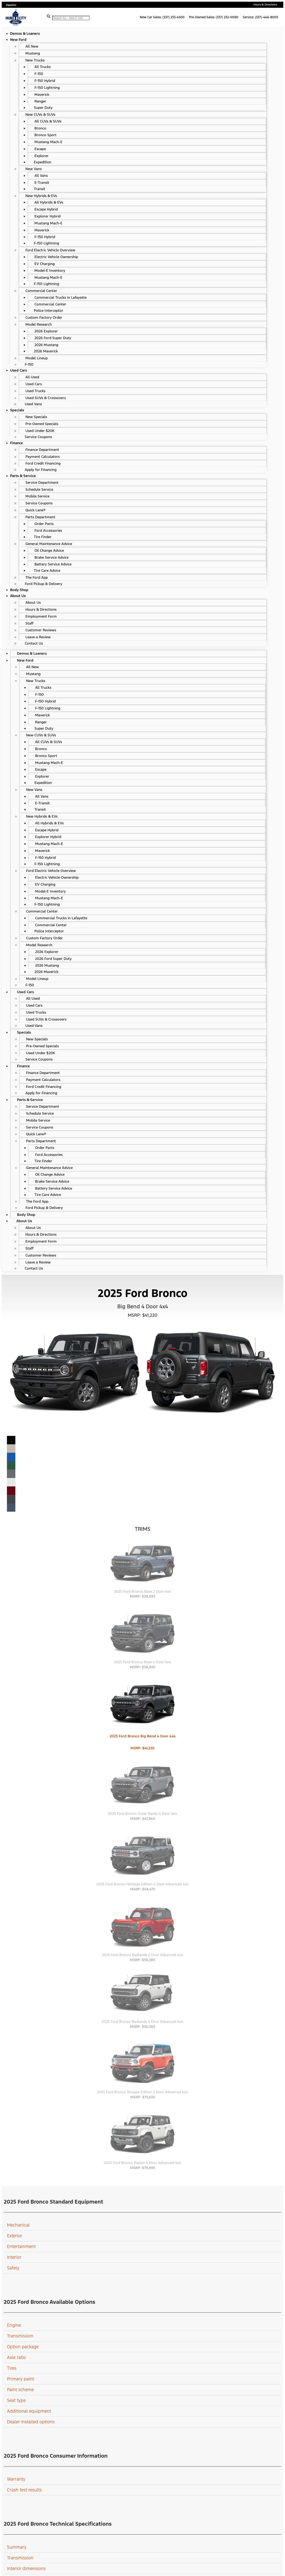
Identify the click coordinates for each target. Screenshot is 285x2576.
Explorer (41, 155)
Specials (17, 410)
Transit (39, 189)
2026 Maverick (46, 351)
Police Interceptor (48, 310)
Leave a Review (38, 637)
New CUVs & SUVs (40, 114)
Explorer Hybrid (47, 216)
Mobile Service (37, 496)
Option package (23, 2346)
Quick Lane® (35, 510)
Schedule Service (39, 489)
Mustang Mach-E (48, 142)
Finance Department (42, 449)
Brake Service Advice (51, 557)
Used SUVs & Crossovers (45, 398)
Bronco (40, 128)
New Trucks (35, 60)
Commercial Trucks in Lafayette (60, 297)
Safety (13, 2268)
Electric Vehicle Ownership (56, 257)
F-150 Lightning (47, 87)
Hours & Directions (41, 609)
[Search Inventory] (71, 18)
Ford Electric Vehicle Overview (50, 250)
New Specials (36, 416)
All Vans (41, 175)
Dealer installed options (31, 2422)
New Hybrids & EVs (41, 195)
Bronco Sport (45, 135)
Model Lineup (36, 358)
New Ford (18, 39)
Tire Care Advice (47, 570)
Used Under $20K (39, 430)
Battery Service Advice (52, 564)
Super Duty (43, 107)
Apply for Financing (41, 469)
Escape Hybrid (46, 209)
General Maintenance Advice (48, 543)
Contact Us (34, 643)
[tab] (142, 2225)
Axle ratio (16, 2357)
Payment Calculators (42, 456)
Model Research (38, 324)
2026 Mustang (46, 344)
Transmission (20, 2336)
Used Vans (33, 404)
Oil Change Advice (49, 550)
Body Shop (19, 590)
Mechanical (18, 2225)
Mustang (32, 53)
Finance (16, 443)
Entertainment (21, 2246)
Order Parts (44, 523)
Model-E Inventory (49, 270)
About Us (18, 595)
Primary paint (20, 2379)
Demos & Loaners (25, 33)
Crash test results (24, 2490)
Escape (40, 149)
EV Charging (44, 263)
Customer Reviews (40, 630)
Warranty (16, 2479)
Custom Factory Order (43, 317)
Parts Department (40, 517)
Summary (16, 2547)
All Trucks (42, 66)
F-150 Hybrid (44, 80)
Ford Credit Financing (43, 463)
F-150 (38, 73)
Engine (14, 2325)
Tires (11, 2368)
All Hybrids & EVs (48, 202)
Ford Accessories (48, 530)
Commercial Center (41, 290)
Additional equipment (29, 2411)
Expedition (42, 162)
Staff (29, 623)
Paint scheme (20, 2389)
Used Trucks (35, 391)
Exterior (14, 2236)
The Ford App (36, 577)
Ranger (40, 101)
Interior (14, 2257)
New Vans (33, 169)
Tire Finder (42, 536)
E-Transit (41, 182)
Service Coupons (38, 436)
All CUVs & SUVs (47, 121)
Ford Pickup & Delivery (43, 583)
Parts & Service (23, 475)
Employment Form (41, 616)
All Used (32, 377)
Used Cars (18, 370)
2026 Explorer (46, 331)
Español (11, 5)
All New (31, 46)
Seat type (16, 2400)
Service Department (41, 482)
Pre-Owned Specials (41, 423)
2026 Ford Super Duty (52, 338)
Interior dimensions (26, 2568)
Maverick (41, 94)
